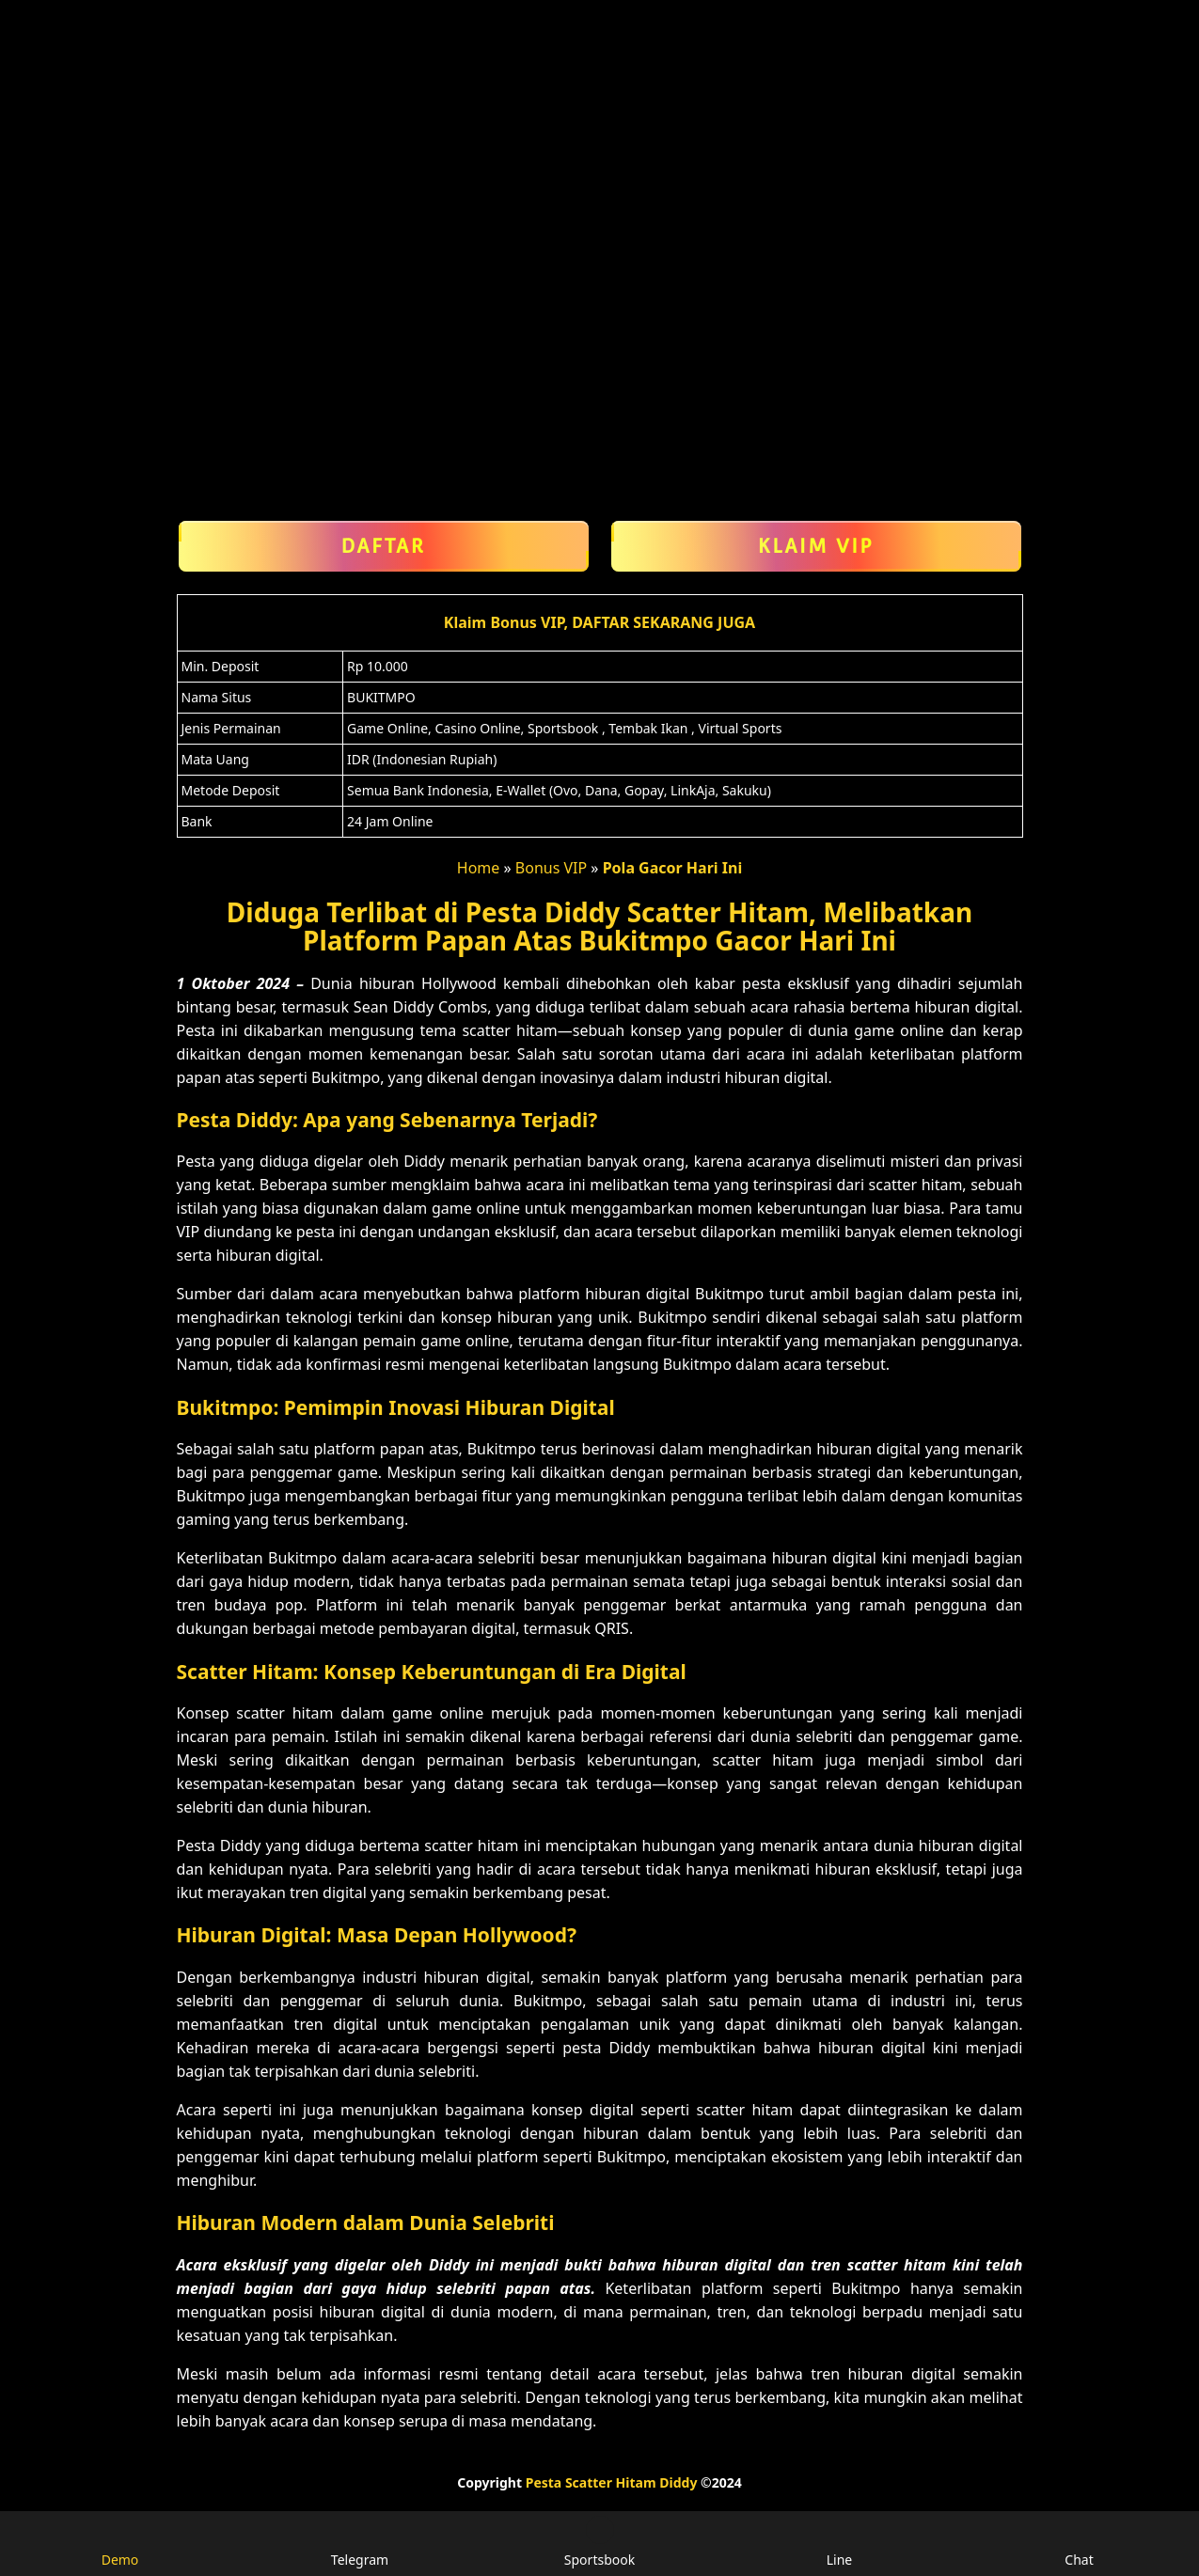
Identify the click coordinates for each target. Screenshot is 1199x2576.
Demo (120, 2542)
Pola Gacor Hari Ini (673, 867)
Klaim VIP (816, 546)
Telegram (359, 2542)
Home (478, 867)
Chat (1079, 2542)
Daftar (384, 546)
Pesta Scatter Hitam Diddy (612, 2482)
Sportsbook (599, 2542)
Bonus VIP (551, 867)
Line (840, 2542)
